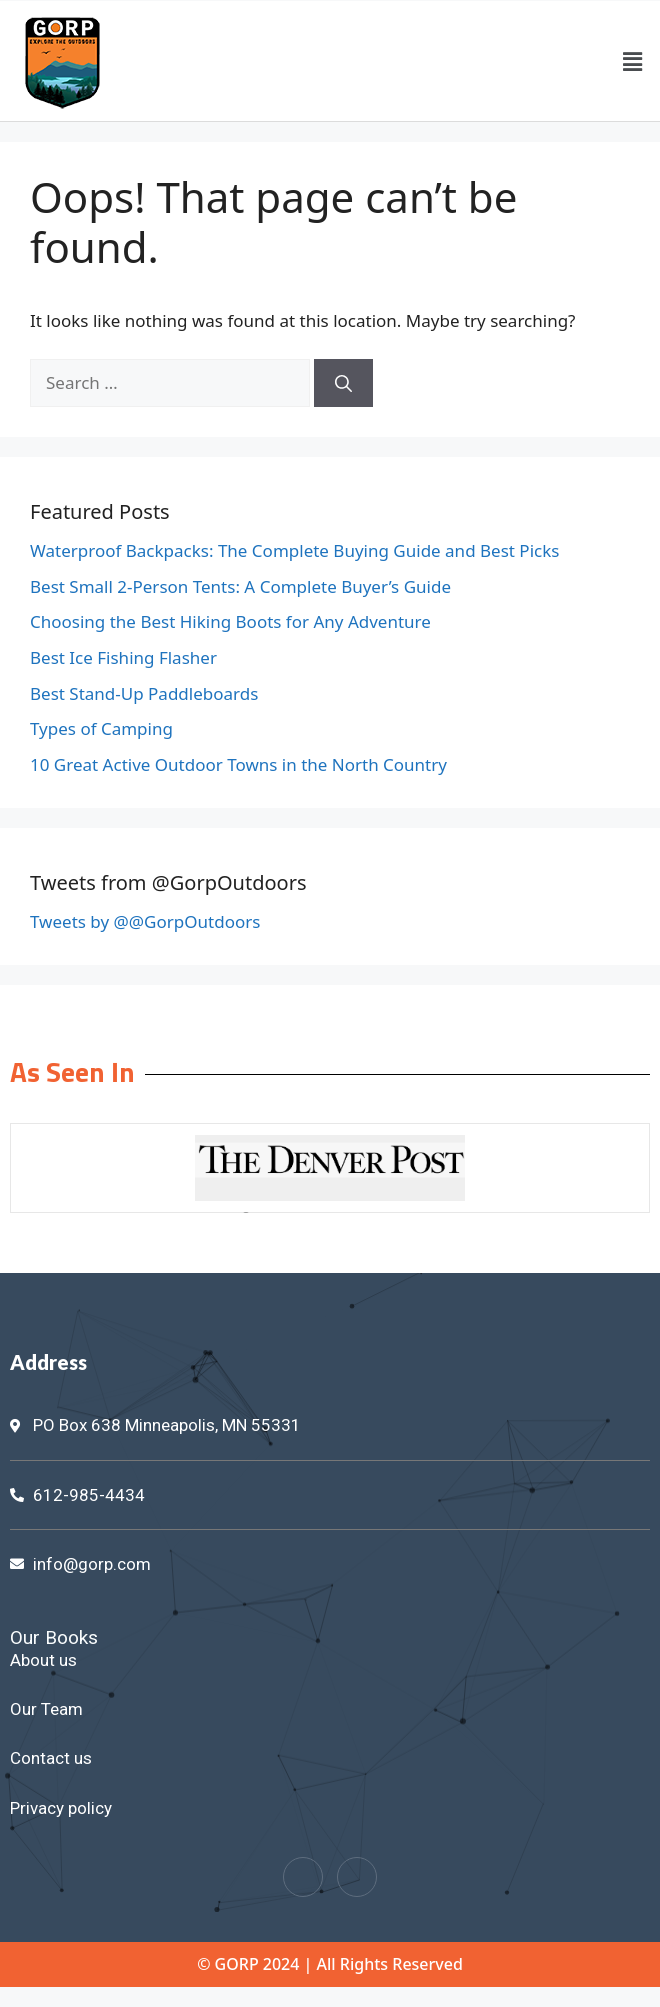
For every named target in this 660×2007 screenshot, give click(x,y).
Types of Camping (101, 728)
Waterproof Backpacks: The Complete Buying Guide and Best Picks (294, 550)
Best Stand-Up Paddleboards (144, 693)
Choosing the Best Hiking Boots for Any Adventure (230, 621)
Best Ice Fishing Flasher (123, 657)
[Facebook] (303, 1877)
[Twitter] (357, 1877)
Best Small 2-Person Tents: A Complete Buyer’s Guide (240, 586)
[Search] (343, 383)
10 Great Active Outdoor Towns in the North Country (238, 764)
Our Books (54, 1637)
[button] (633, 61)
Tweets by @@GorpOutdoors (145, 921)
